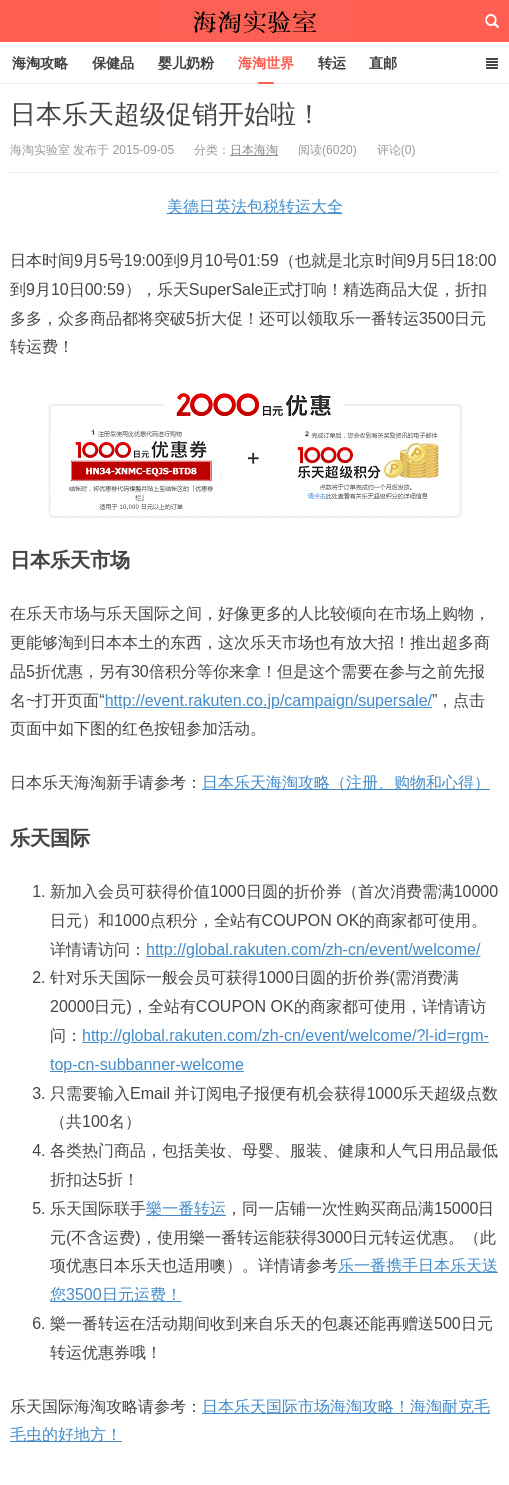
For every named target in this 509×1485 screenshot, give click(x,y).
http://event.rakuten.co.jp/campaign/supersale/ (268, 700)
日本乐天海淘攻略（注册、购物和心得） (346, 782)
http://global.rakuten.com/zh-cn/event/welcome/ (313, 949)
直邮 (383, 63)
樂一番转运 (186, 1208)
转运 (332, 63)
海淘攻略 (40, 63)
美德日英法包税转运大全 (255, 206)
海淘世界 (266, 63)
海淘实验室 (255, 21)
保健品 (113, 63)
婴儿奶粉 (186, 63)
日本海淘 (254, 150)
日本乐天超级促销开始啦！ (166, 114)
